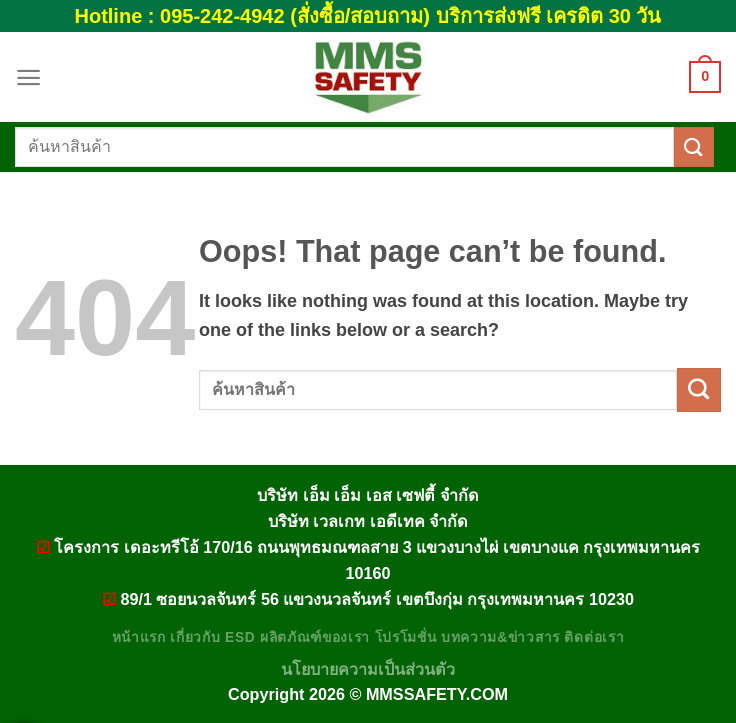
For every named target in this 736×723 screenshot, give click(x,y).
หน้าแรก (139, 637)
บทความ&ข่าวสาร (500, 637)
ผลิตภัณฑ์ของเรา (315, 637)
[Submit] (694, 146)
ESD (240, 637)
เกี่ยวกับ (195, 637)
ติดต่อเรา (594, 637)
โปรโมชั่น (406, 637)
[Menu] (28, 77)
